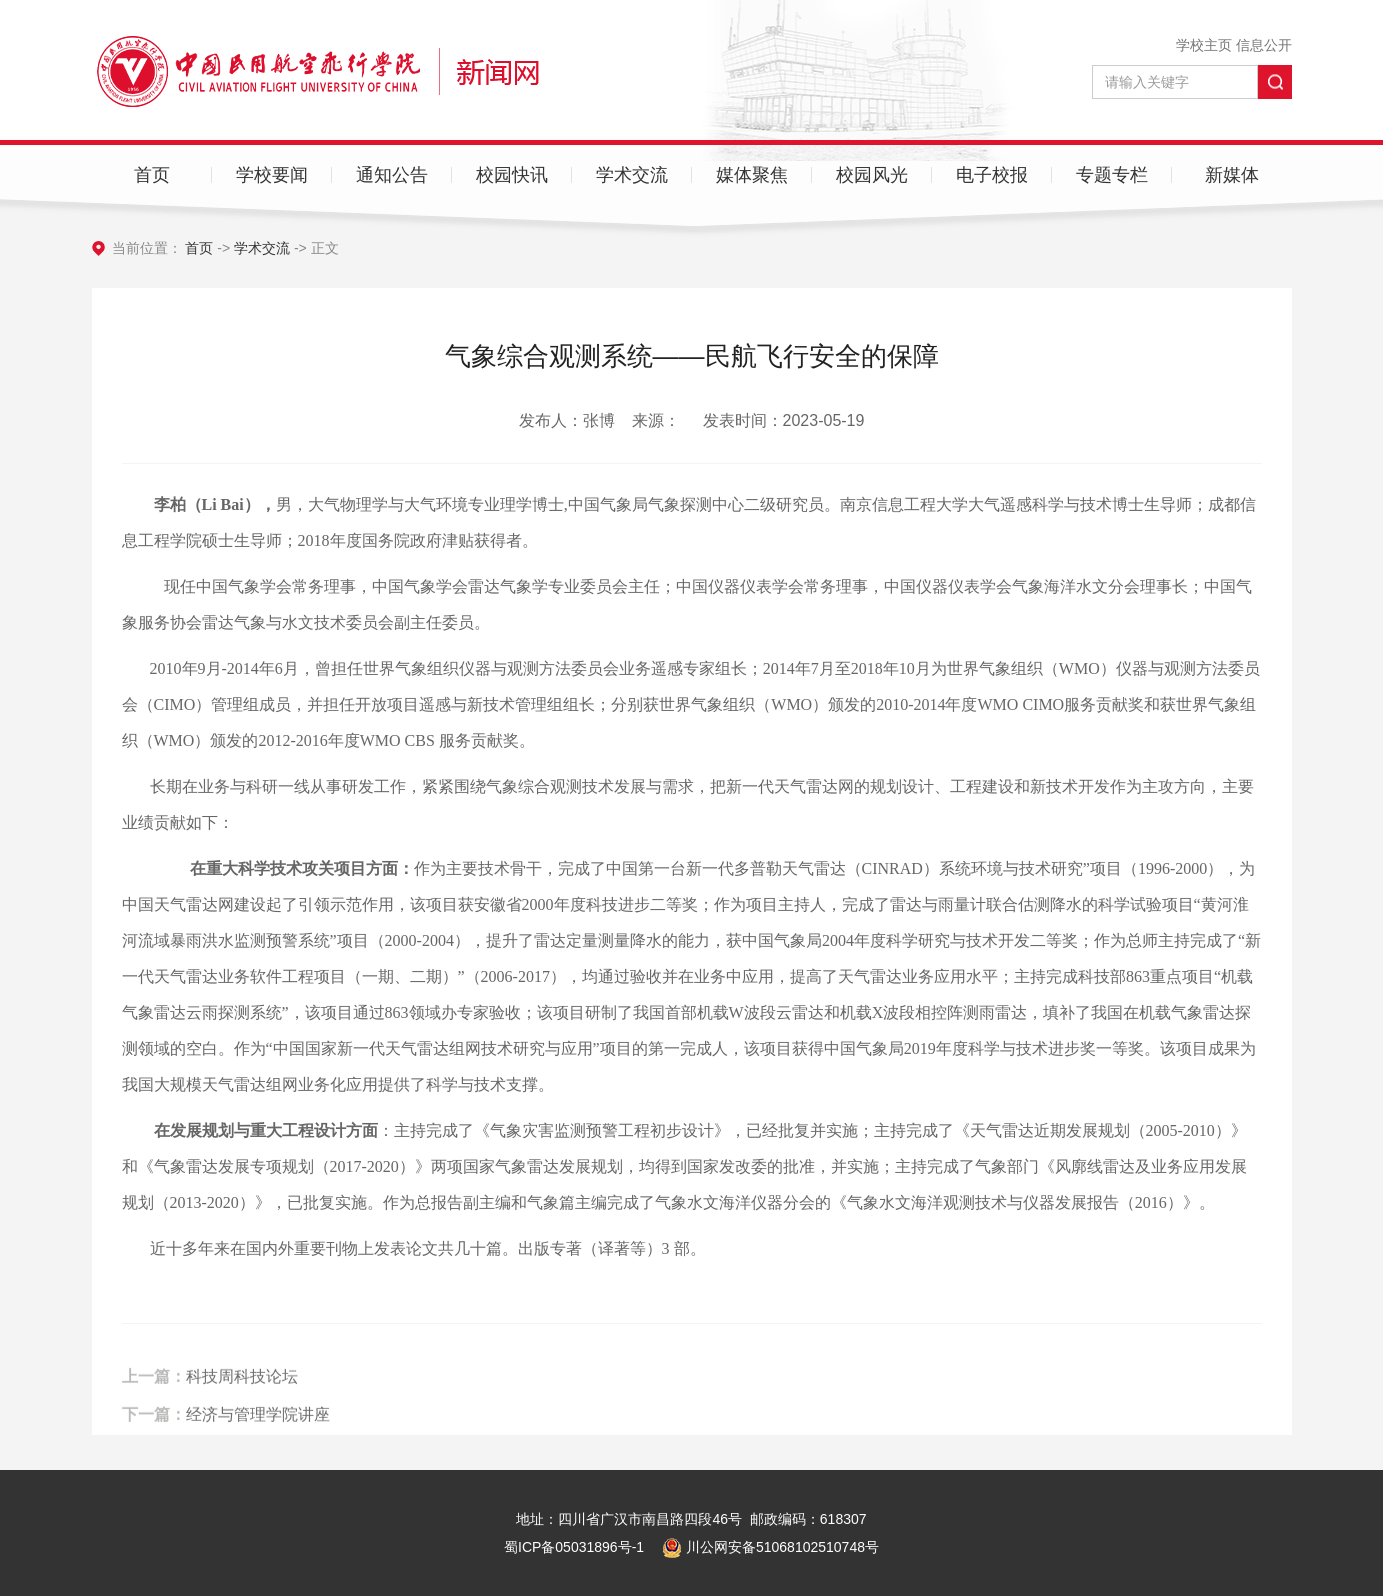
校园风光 (872, 175)
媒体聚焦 (752, 175)
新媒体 (1232, 175)
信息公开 (1264, 45)
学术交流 (632, 175)
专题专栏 (1112, 175)
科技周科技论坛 (242, 1391)
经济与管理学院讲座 (258, 1428)
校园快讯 (512, 175)
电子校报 (992, 175)
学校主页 (1204, 45)
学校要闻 (272, 175)
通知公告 (392, 175)
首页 (152, 175)
